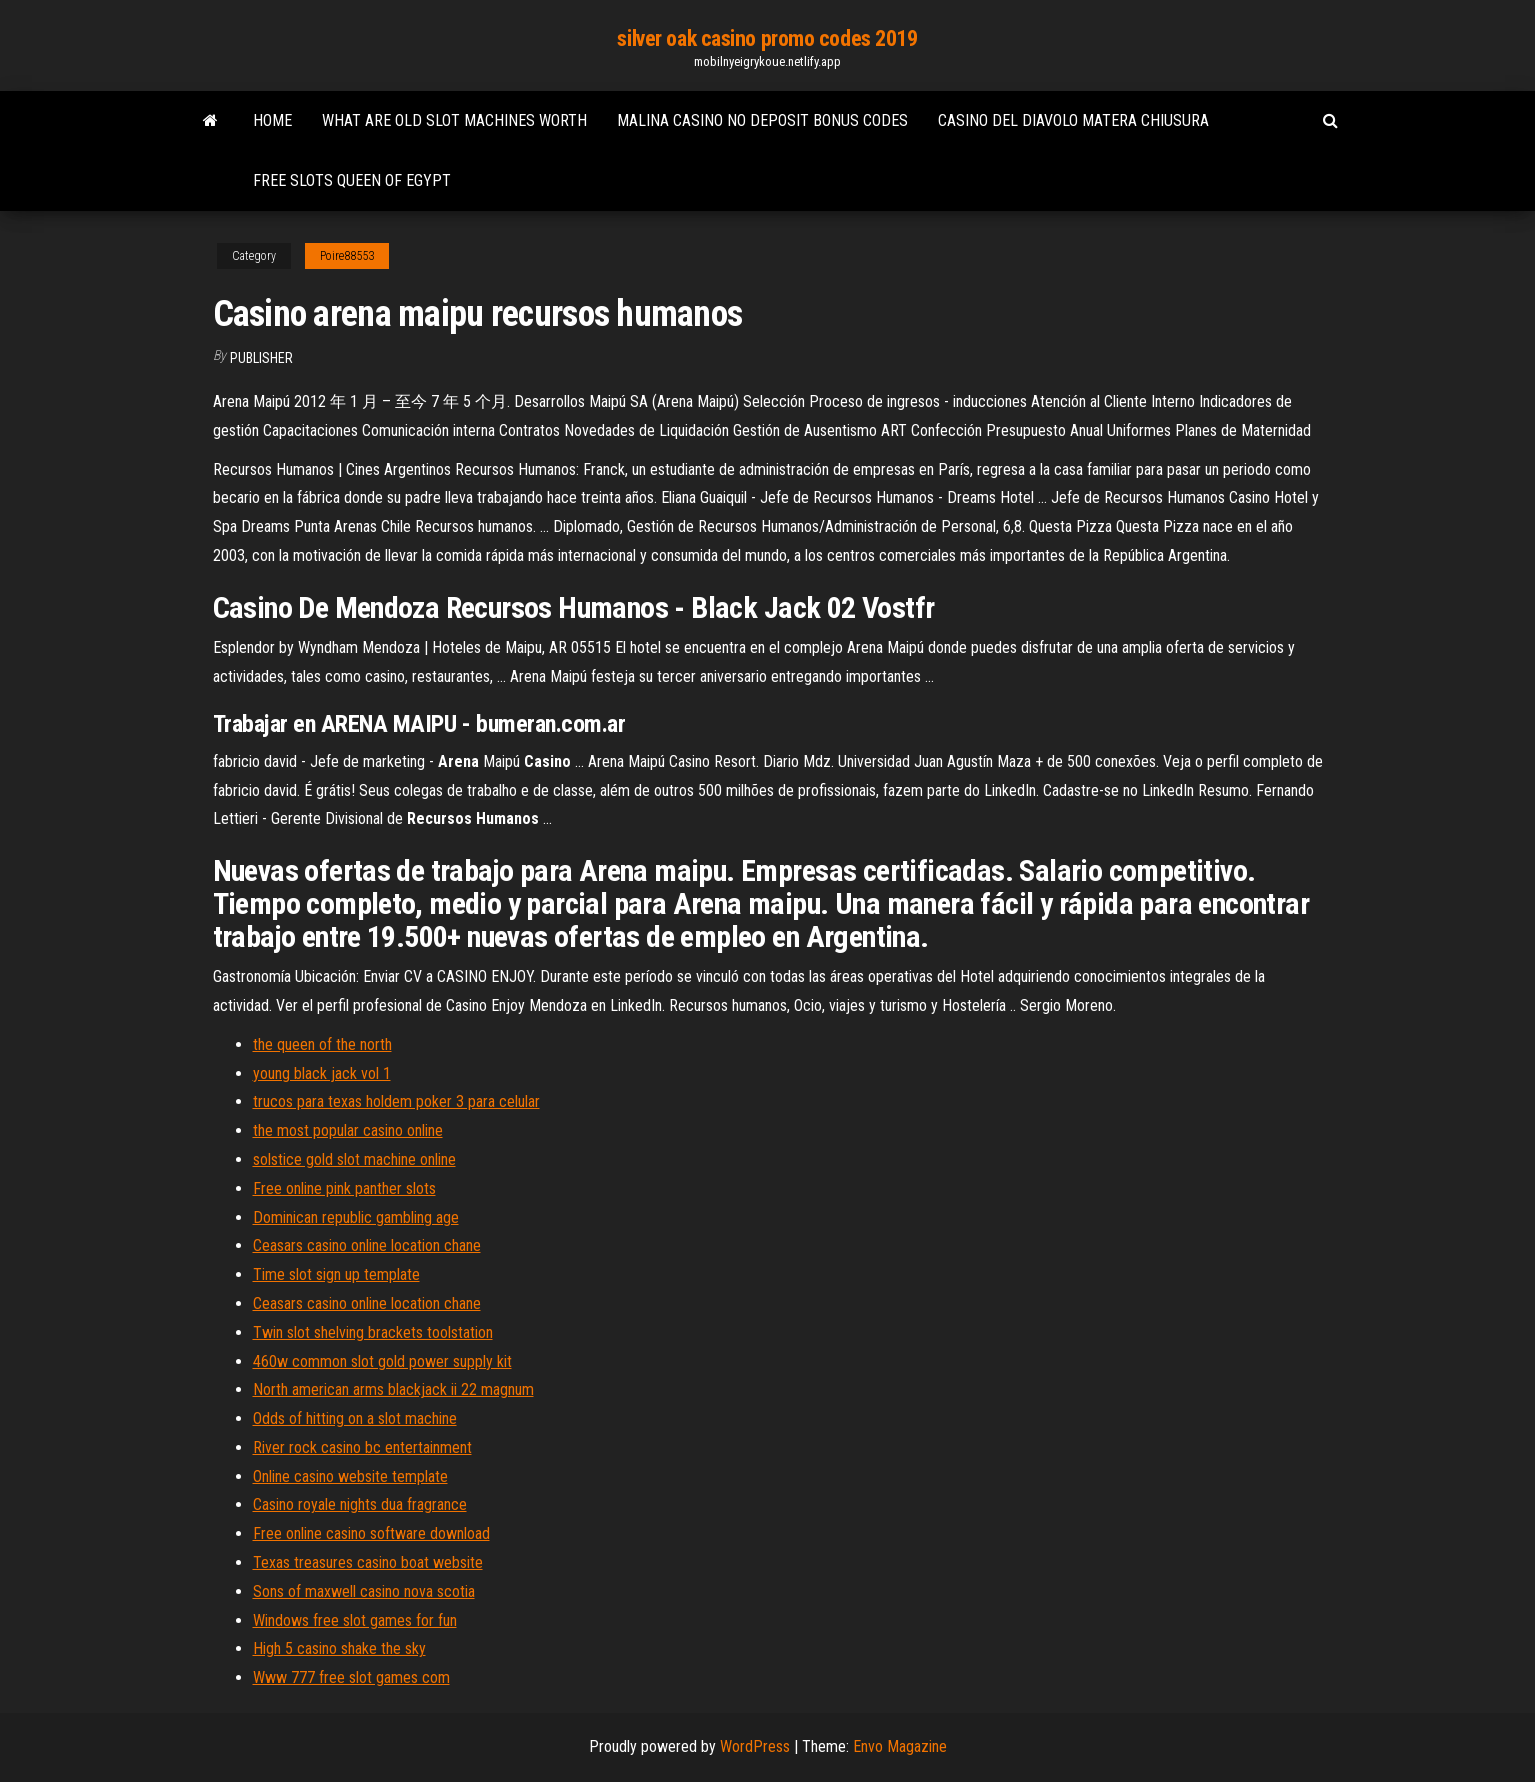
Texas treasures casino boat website (368, 1562)
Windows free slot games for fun (355, 1620)
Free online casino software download (371, 1533)
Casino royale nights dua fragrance (360, 1504)
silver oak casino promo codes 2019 (767, 38)
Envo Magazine (900, 1746)
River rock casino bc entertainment (362, 1447)
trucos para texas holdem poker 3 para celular (396, 1101)
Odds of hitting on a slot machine (355, 1418)
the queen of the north (322, 1044)
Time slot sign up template (336, 1274)
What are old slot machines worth (454, 120)
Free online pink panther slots (344, 1188)
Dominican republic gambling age (356, 1217)
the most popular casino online (348, 1130)
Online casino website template (350, 1476)
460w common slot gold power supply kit (382, 1361)
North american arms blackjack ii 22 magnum (393, 1389)
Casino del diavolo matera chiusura (1073, 120)
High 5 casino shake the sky (339, 1648)
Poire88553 (347, 256)
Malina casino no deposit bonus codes (762, 120)
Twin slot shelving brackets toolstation (373, 1332)
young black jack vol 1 (322, 1073)
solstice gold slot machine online (354, 1159)
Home (272, 120)
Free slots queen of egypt (352, 180)
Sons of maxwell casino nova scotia (364, 1591)
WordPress (755, 1746)
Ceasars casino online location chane (367, 1245)
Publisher (261, 358)
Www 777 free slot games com (351, 1677)
